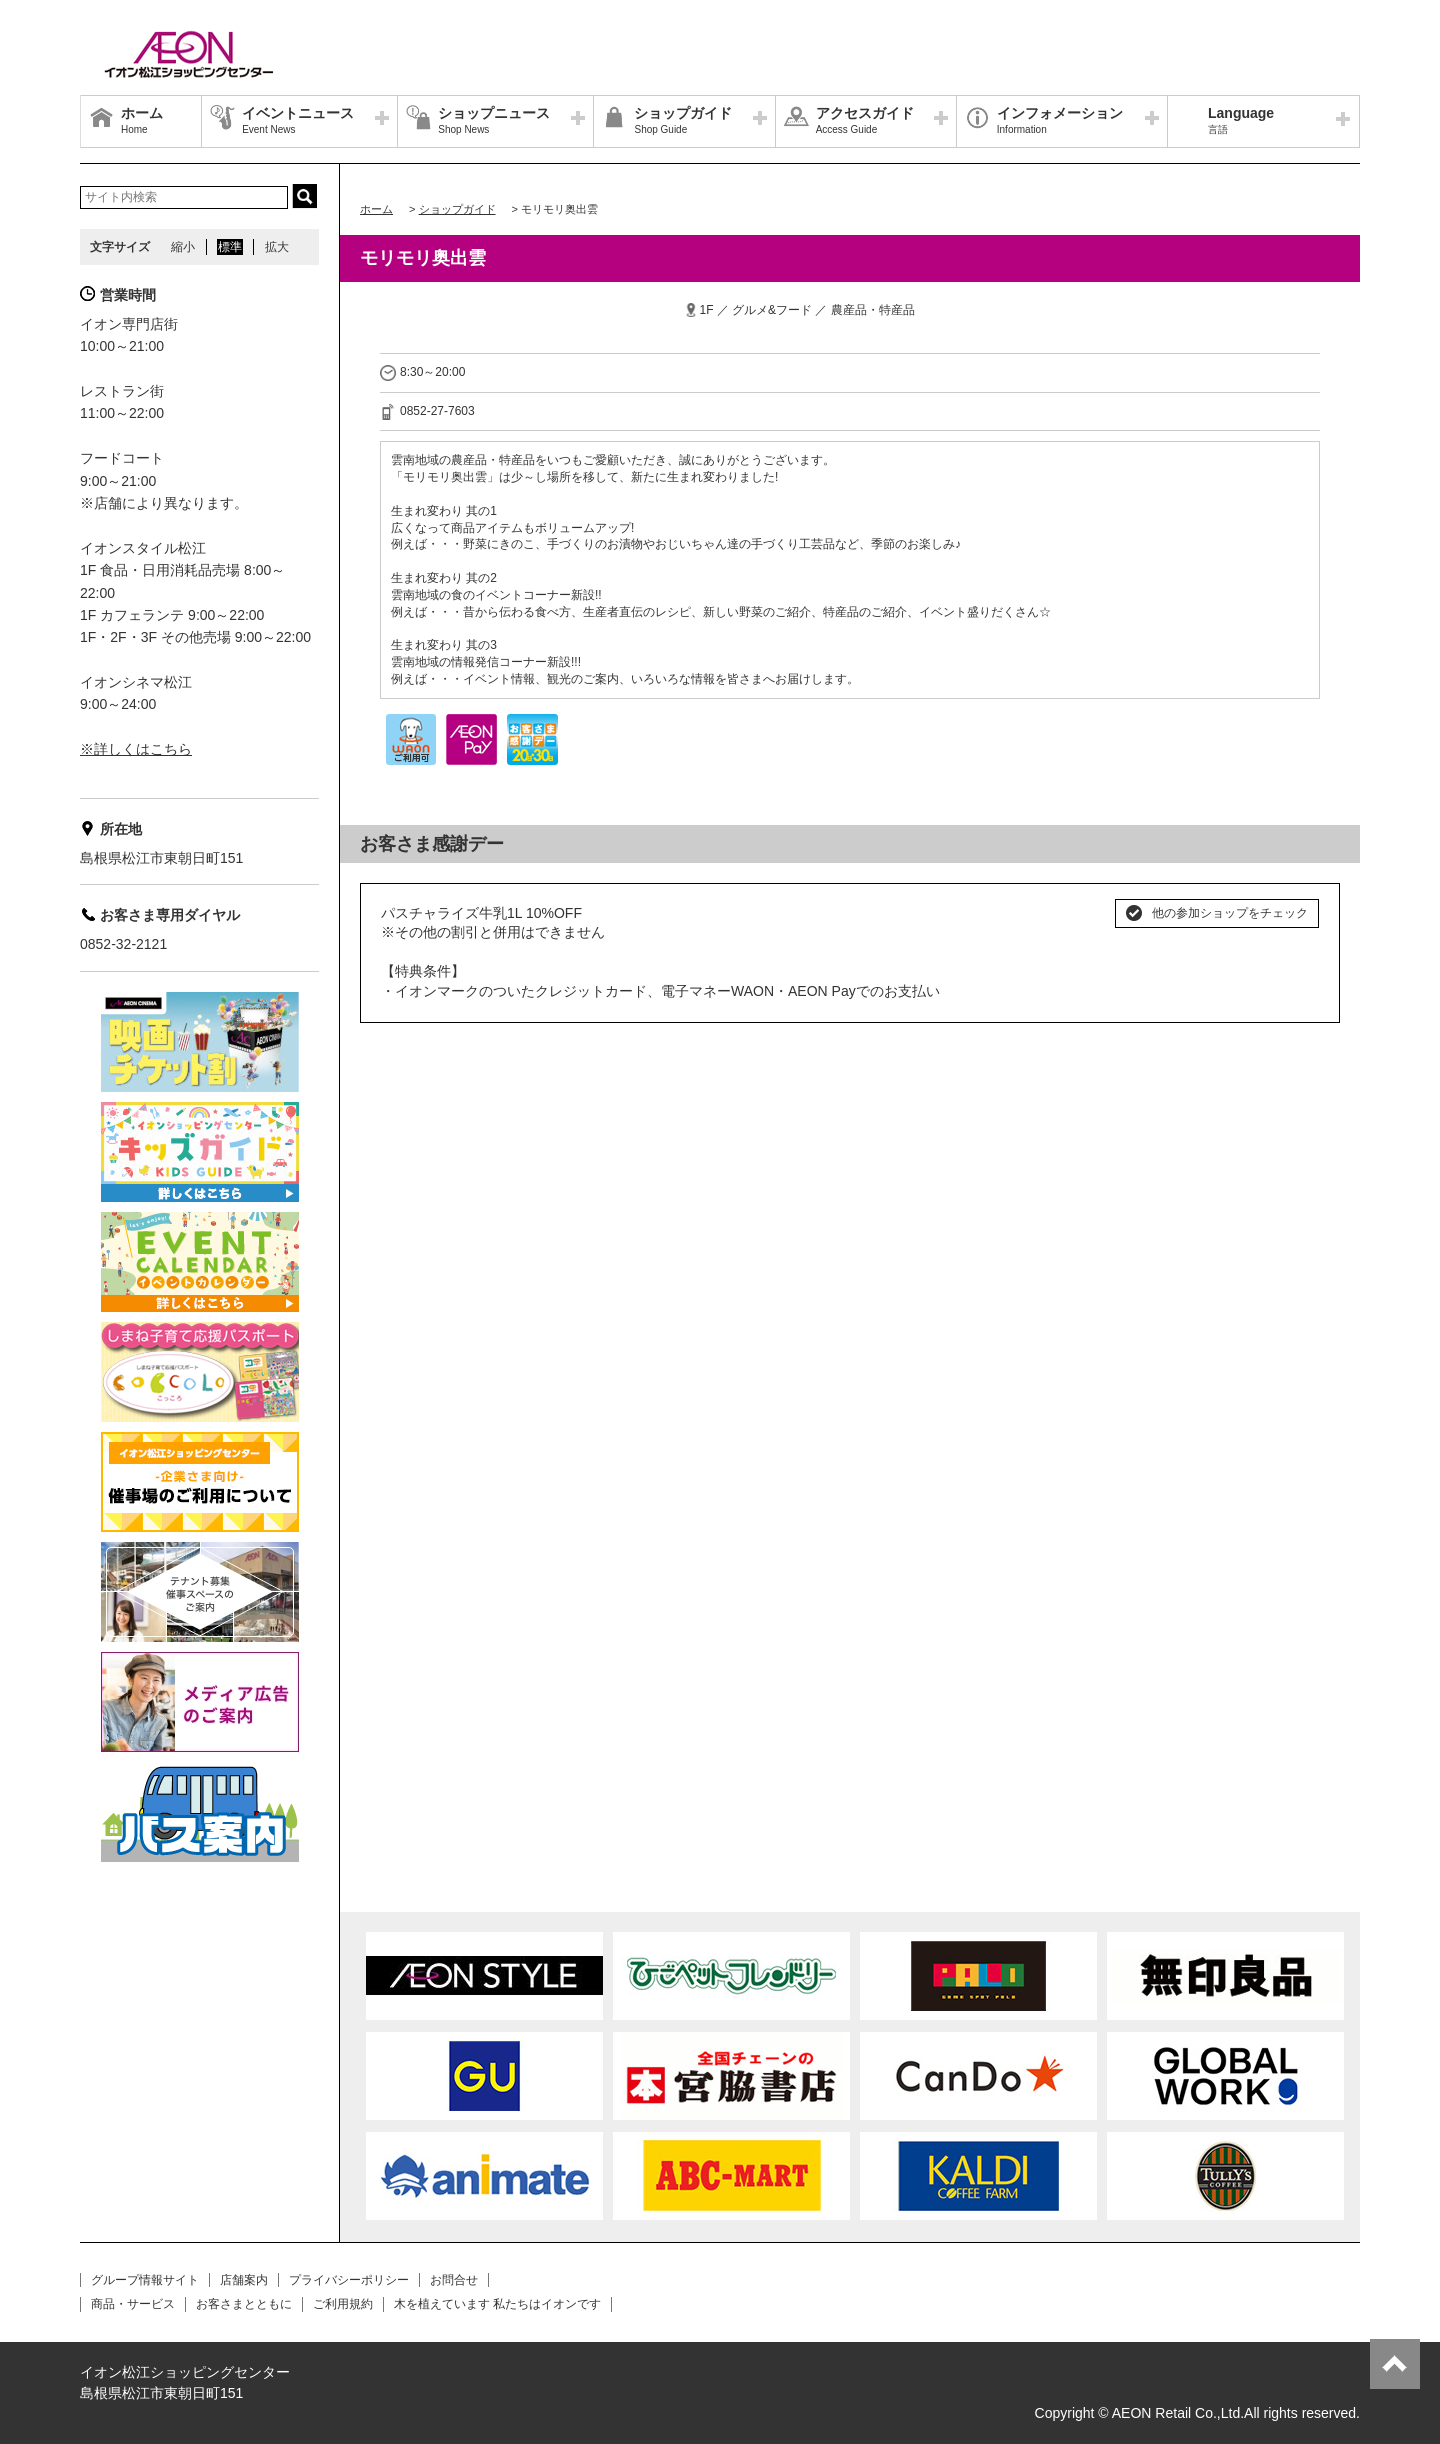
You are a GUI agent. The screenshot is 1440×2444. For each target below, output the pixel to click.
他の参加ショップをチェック (1230, 913)
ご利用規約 (343, 2304)
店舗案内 (244, 2280)
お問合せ (454, 2280)
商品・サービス (133, 2304)
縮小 (183, 247)
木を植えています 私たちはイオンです (497, 2304)
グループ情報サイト (145, 2280)
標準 (230, 247)
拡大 (277, 247)
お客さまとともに (244, 2304)
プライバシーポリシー (349, 2280)
